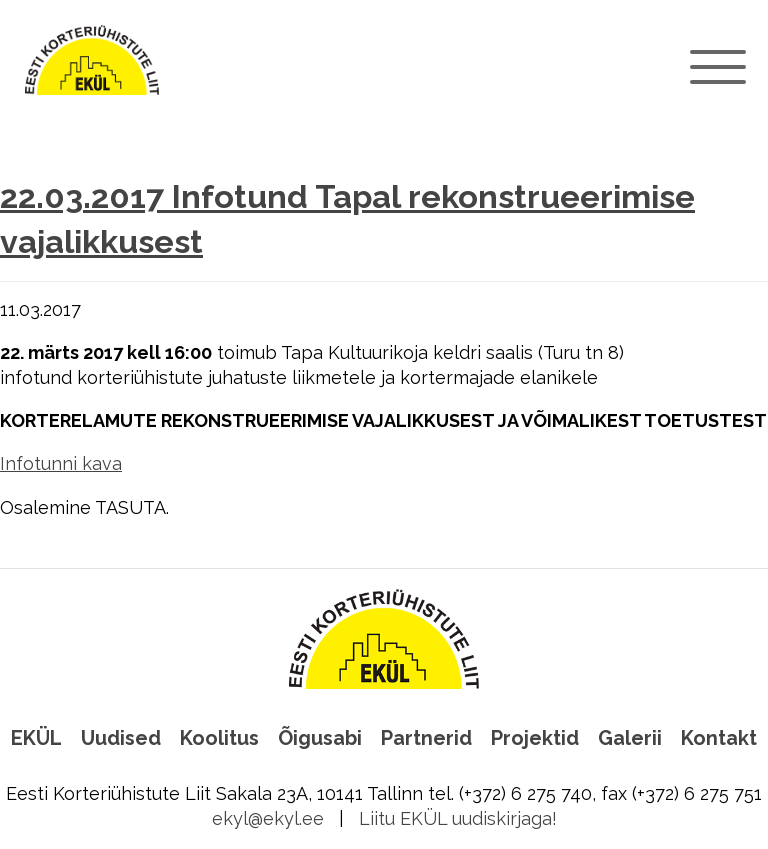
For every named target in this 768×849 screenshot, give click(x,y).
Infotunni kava (61, 463)
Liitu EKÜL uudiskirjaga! (458, 818)
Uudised (121, 738)
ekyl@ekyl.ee (268, 818)
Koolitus (219, 738)
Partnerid (426, 738)
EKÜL (36, 738)
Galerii (630, 738)
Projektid (535, 738)
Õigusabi (320, 738)
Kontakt (719, 738)
